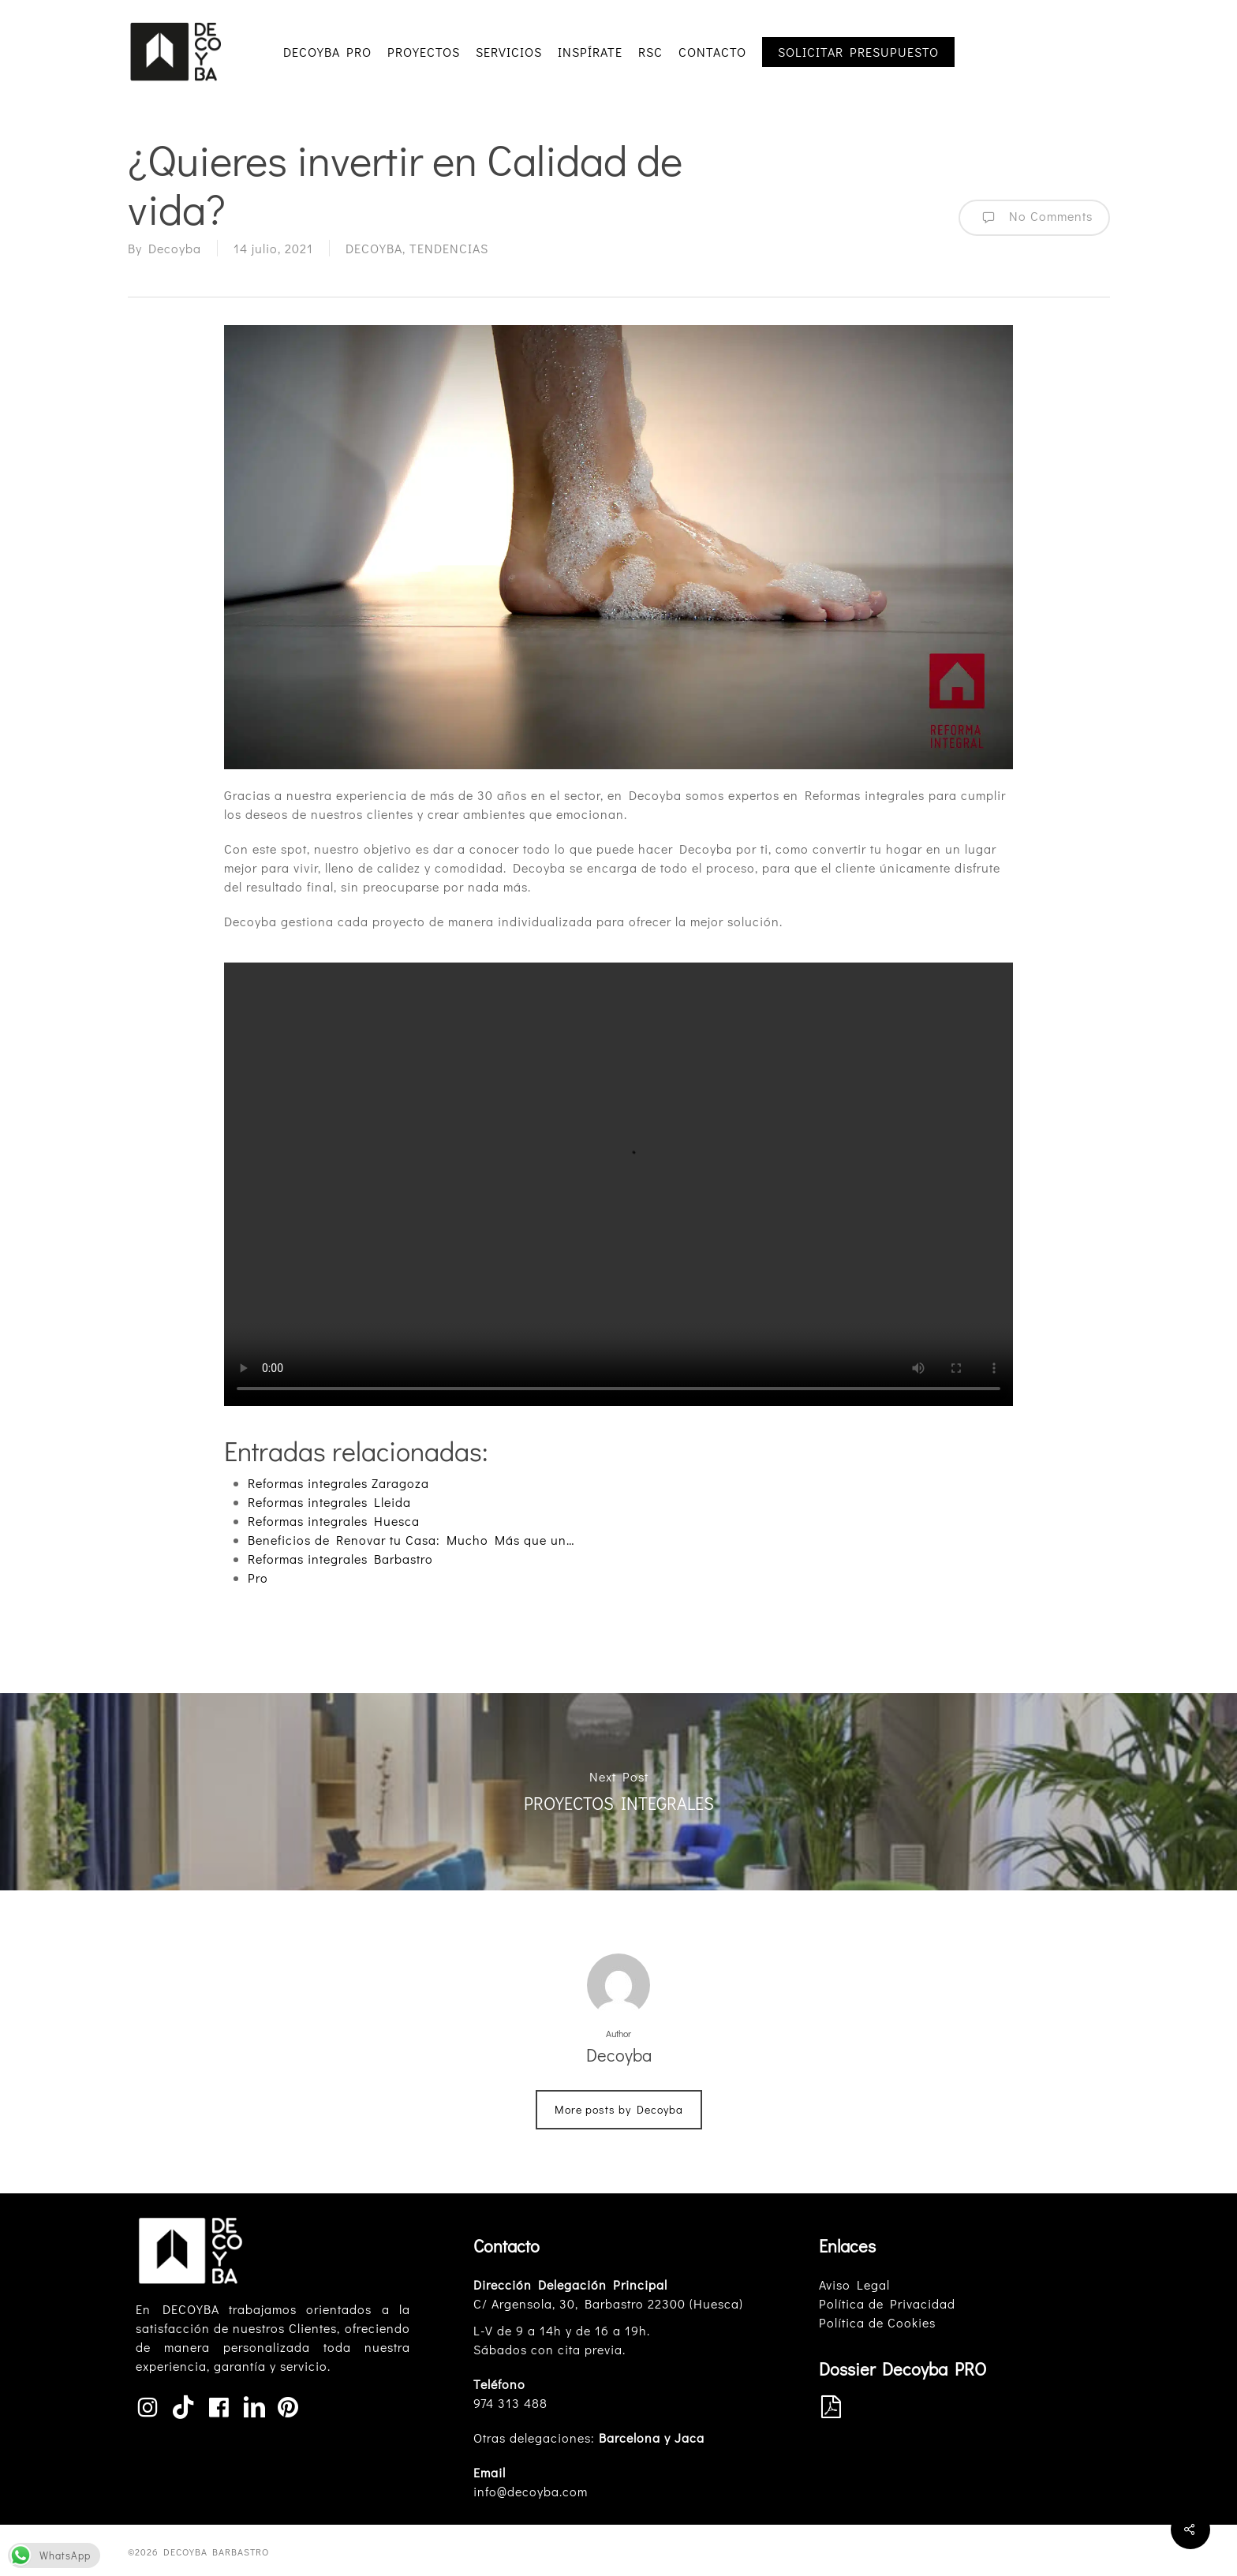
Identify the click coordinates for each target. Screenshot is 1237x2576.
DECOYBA (374, 248)
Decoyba (174, 248)
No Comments (1034, 218)
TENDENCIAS (448, 248)
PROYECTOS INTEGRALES (618, 1791)
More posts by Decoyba (619, 2109)
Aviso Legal (854, 2284)
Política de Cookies (877, 2322)
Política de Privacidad (887, 2303)
